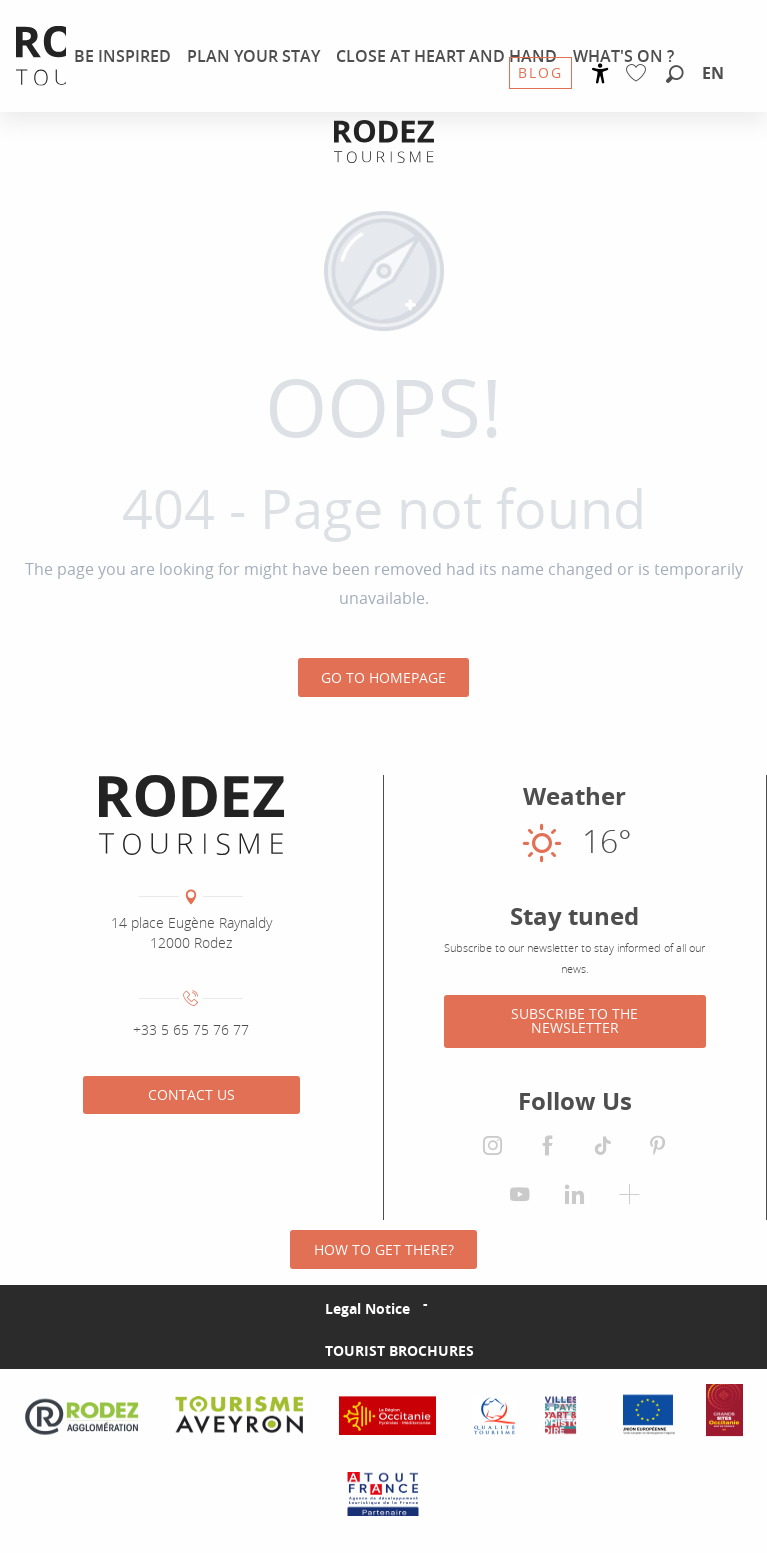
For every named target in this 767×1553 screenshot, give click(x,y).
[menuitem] (122, 56)
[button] (675, 75)
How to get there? (384, 1250)
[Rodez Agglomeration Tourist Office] (384, 141)
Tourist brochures (399, 1351)
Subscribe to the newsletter (574, 1020)
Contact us (191, 1094)
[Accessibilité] (600, 73)
